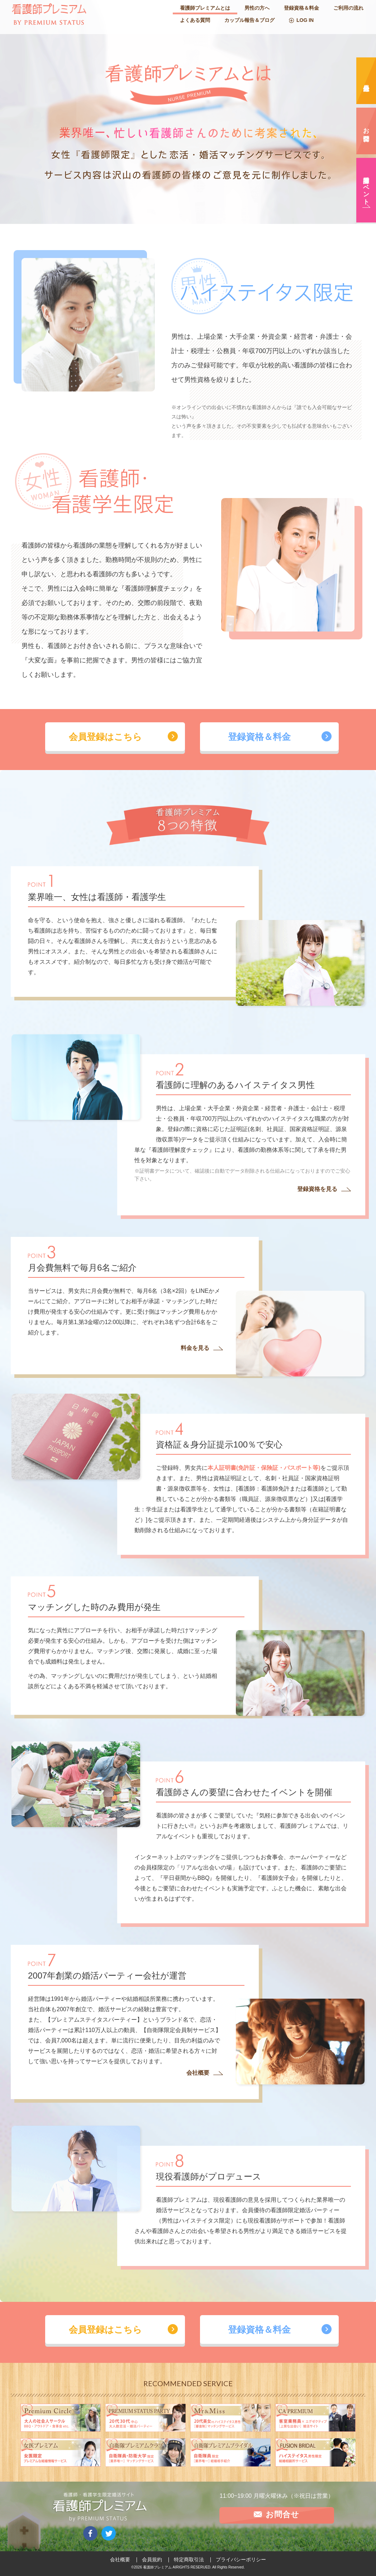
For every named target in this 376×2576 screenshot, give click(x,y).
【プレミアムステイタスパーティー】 (94, 2020)
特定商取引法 (189, 2559)
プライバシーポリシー (241, 2559)
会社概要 (120, 2559)
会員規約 (152, 2559)
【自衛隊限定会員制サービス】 (181, 2030)
